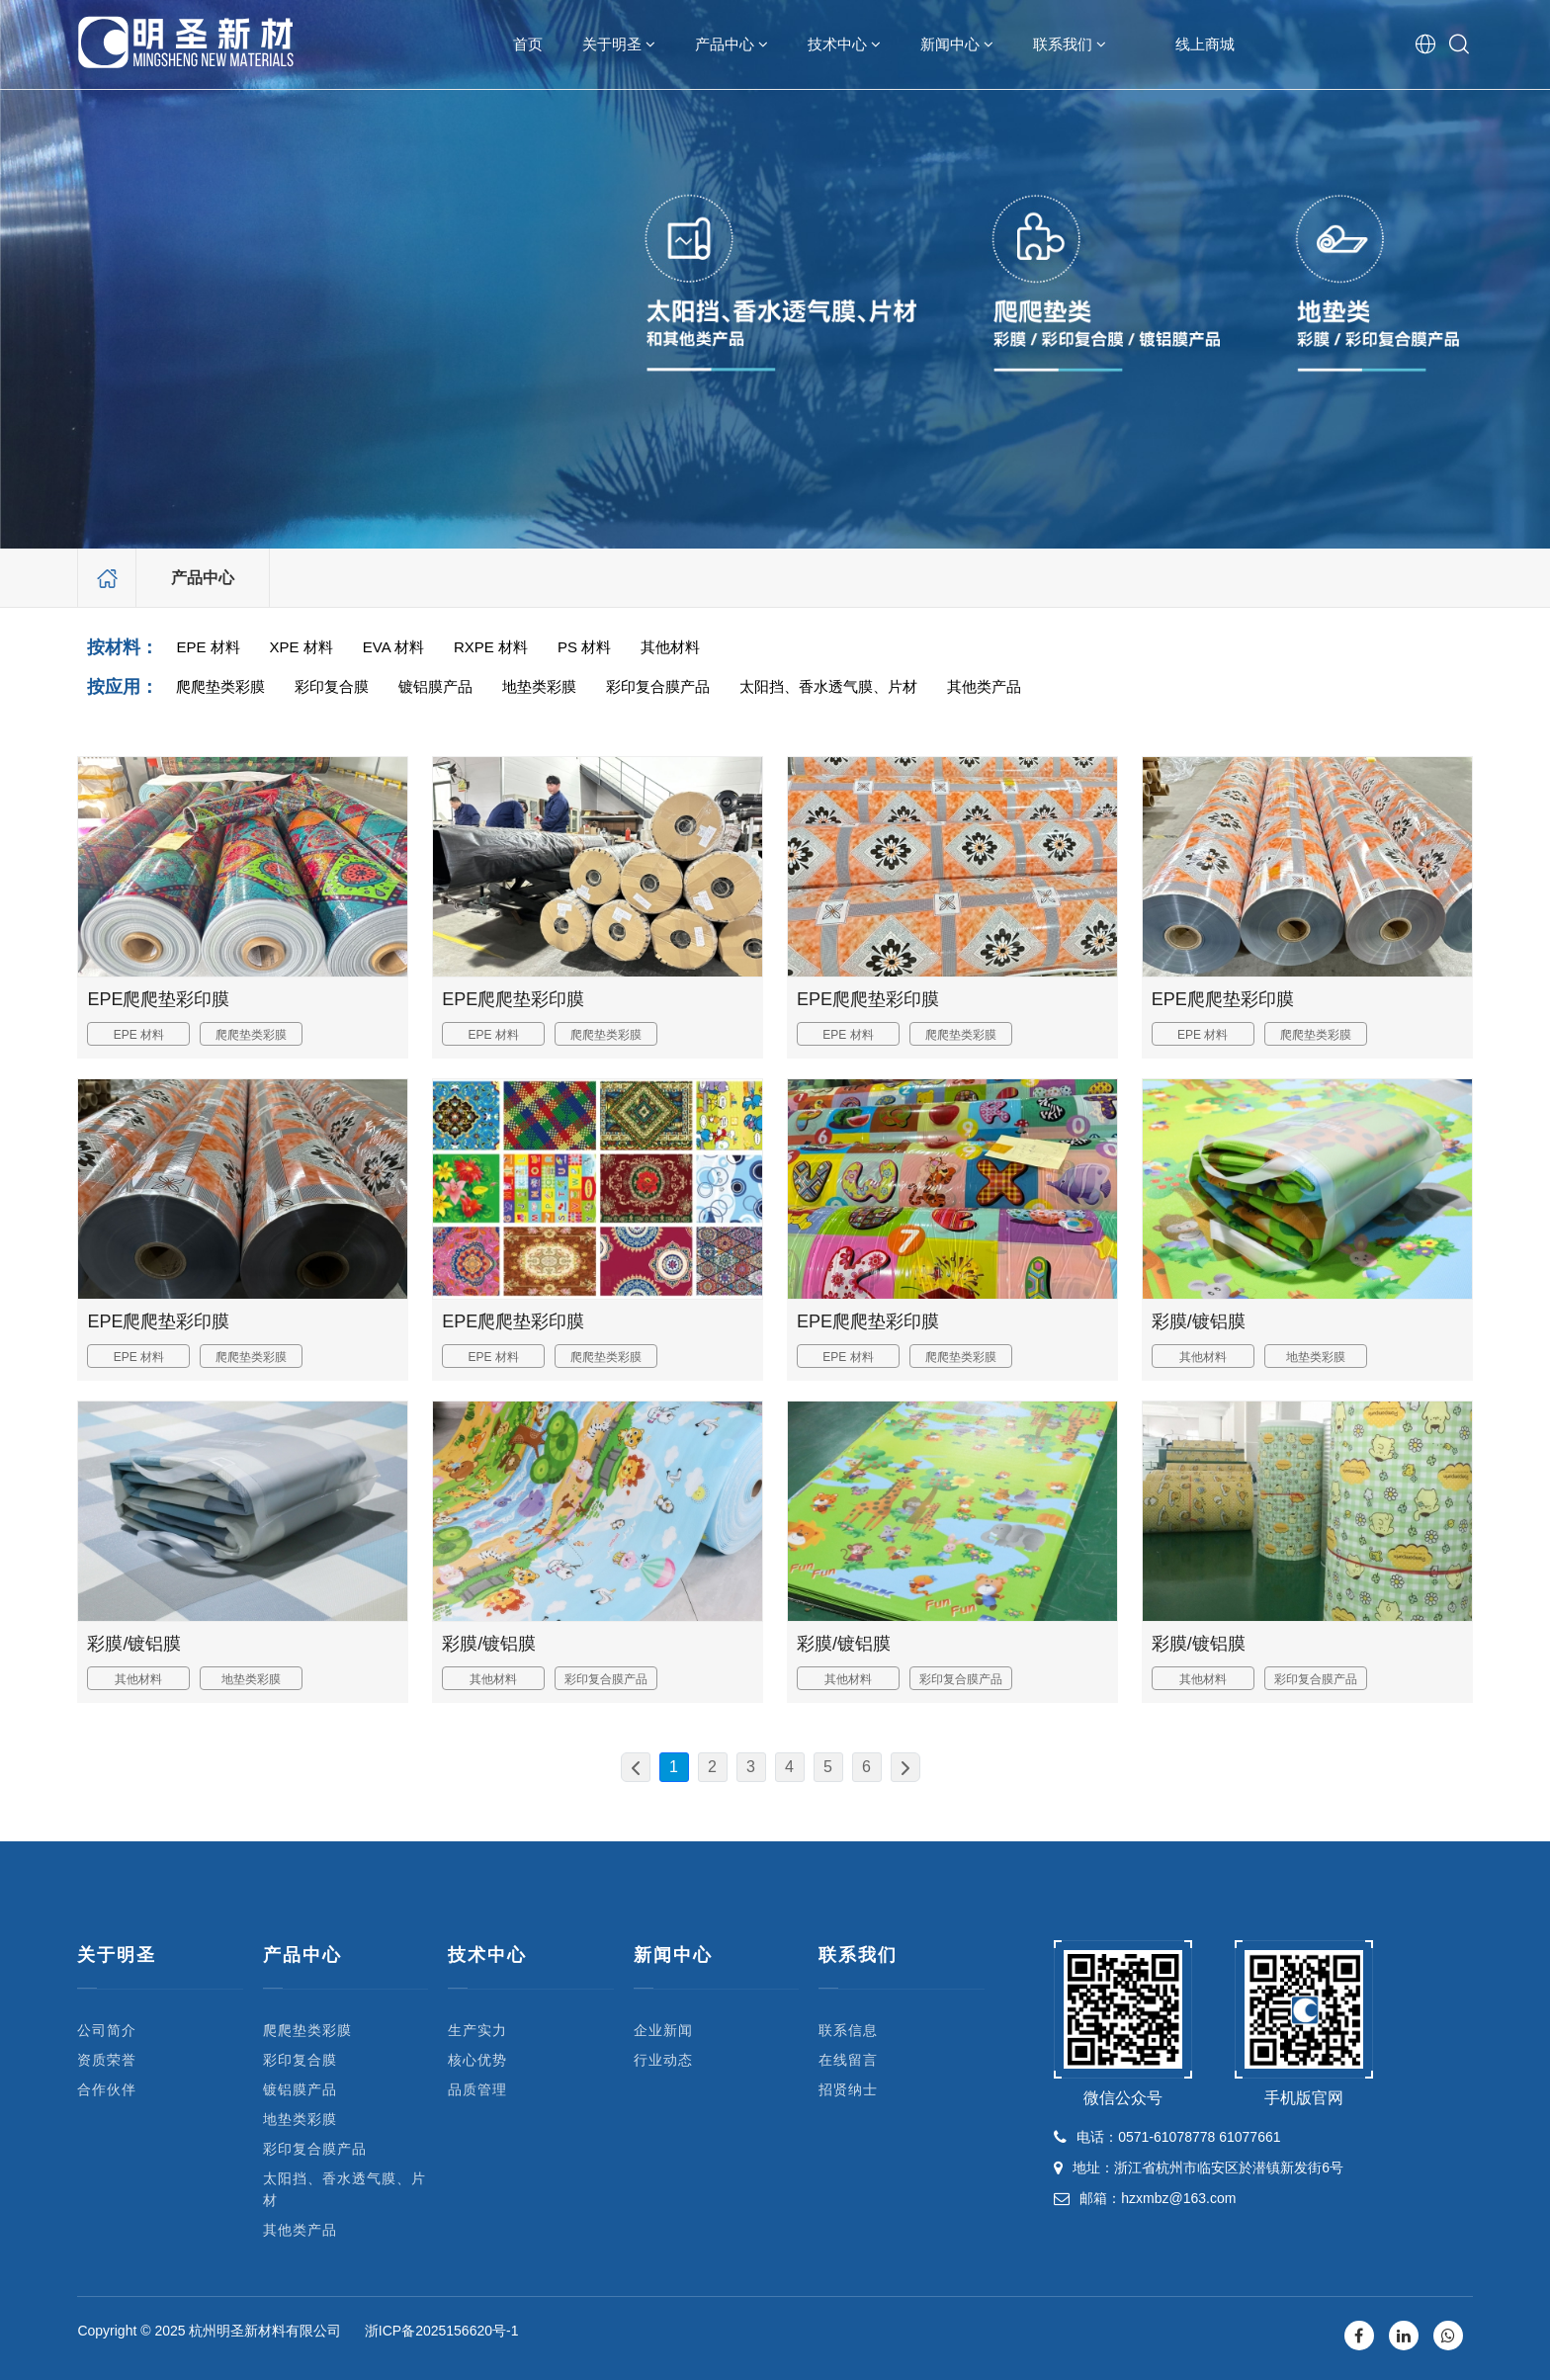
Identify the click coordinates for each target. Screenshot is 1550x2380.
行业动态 (663, 2060)
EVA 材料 (393, 646)
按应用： (122, 687)
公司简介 (106, 2030)
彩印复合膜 (332, 686)
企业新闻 (663, 2030)
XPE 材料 (301, 646)
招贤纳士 (848, 2089)
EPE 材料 (207, 646)
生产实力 (477, 2030)
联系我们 (1069, 44)
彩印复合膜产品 (658, 686)
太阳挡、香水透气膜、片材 (828, 686)
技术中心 (844, 44)
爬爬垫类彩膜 (220, 686)
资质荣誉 (106, 2060)
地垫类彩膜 (539, 686)
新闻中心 (956, 44)
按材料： (122, 647)
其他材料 (670, 646)
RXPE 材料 (491, 646)
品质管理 (477, 2089)
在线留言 (848, 2060)
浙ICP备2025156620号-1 (442, 2330)
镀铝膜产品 (435, 686)
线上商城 (1205, 44)
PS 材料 (584, 646)
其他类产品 (984, 686)
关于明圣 (618, 44)
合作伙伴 (106, 2089)
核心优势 (477, 2060)
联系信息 (848, 2030)
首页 (528, 44)
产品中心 (731, 44)
